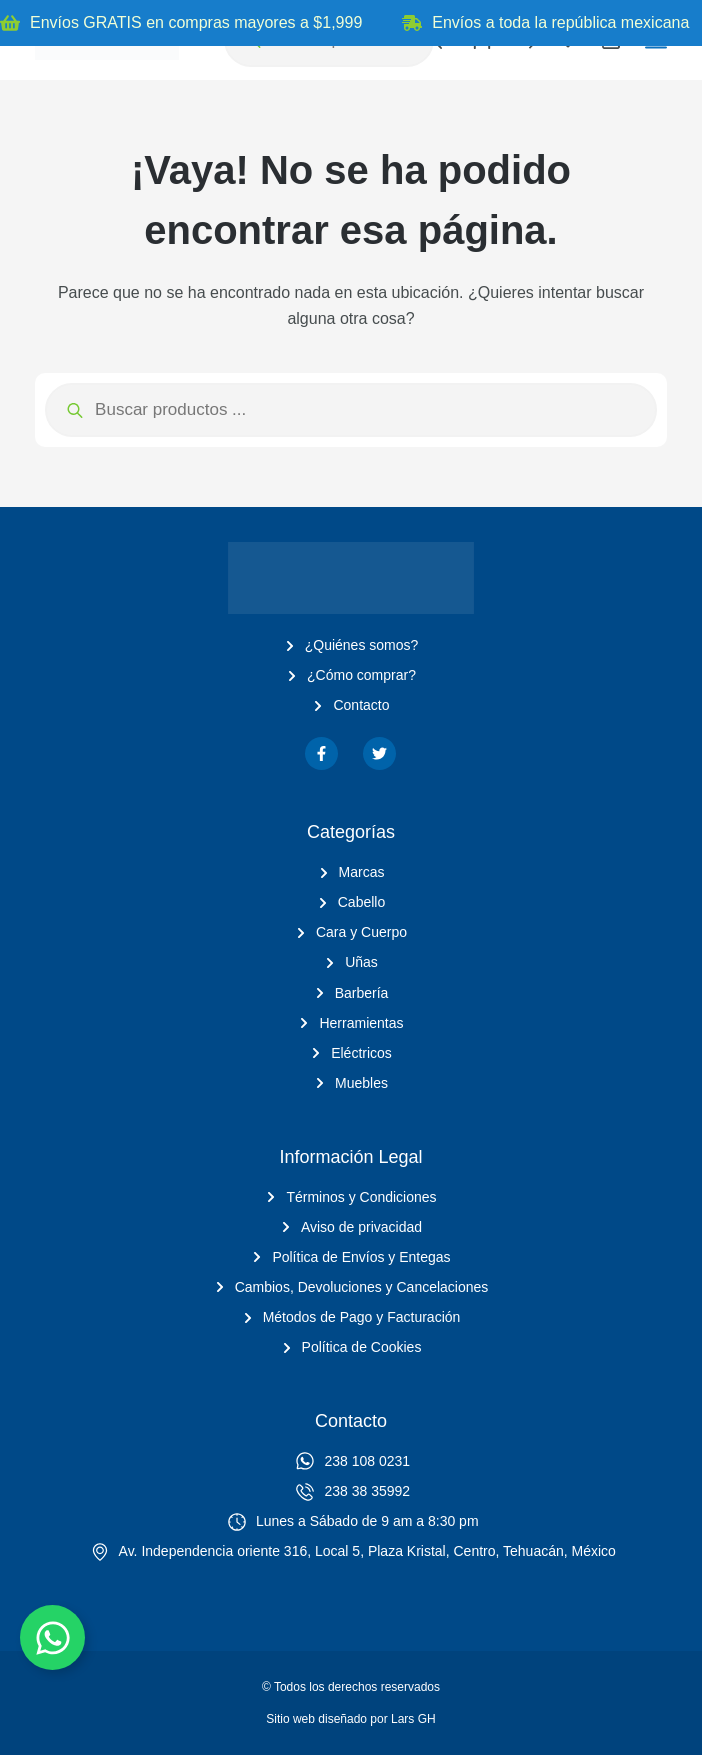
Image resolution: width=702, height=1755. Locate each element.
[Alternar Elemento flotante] (52, 1637)
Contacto (351, 1421)
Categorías (351, 832)
